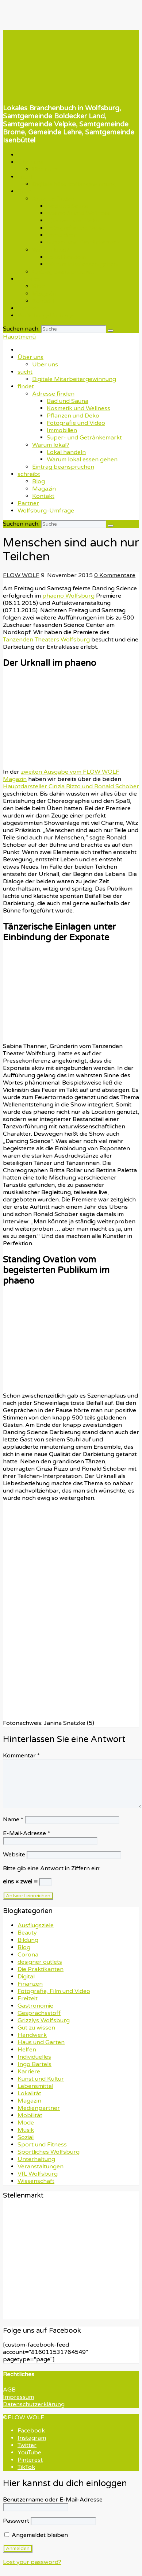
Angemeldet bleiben (36, 2535)
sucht (25, 176)
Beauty (27, 1932)
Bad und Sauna (67, 206)
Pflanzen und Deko (73, 220)
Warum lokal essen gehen (82, 264)
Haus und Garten (41, 2042)
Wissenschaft (36, 2181)
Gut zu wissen (36, 2027)
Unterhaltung (36, 2159)
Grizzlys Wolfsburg (44, 2020)
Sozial (26, 2137)
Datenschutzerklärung (34, 2404)
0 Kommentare (114, 575)
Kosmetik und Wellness (78, 213)
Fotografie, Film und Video (54, 1991)
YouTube (29, 2452)
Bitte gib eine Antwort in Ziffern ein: (51, 1868)
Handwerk (32, 2035)
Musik (26, 2130)
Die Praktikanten (41, 1969)
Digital (26, 1976)
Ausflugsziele (36, 1925)
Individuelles (34, 2057)
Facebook (31, 2430)
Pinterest (30, 2459)
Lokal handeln (66, 257)
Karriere (29, 2071)
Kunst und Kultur (41, 2078)
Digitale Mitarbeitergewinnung (74, 184)
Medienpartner (39, 2108)
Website (14, 1854)
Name (13, 1819)
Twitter (27, 2445)
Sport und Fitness (42, 2144)
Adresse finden (53, 198)
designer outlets (40, 1962)
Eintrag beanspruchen (63, 271)
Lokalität (29, 2093)
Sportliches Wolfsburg (49, 2152)
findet (26, 191)
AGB (9, 2389)
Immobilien (62, 235)
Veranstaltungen (41, 2166)
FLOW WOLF (21, 575)
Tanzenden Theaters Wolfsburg (46, 639)
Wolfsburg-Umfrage (46, 315)
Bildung (28, 1940)
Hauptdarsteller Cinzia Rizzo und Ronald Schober (71, 786)
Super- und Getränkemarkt (84, 242)
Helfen (27, 2049)
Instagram (32, 2438)
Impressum (18, 2397)
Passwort (16, 2520)
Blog (38, 286)
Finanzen (30, 1984)
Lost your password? (32, 2562)
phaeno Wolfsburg (68, 595)
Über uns (30, 162)
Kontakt (43, 301)
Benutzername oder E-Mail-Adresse (53, 2499)
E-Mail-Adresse (26, 1833)
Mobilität (30, 2115)
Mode (26, 2122)
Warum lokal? (50, 250)
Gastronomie (35, 2005)
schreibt (29, 279)
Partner (28, 308)
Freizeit (28, 1998)
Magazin (44, 293)
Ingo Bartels (34, 2064)
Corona (28, 1954)
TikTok (26, 2467)
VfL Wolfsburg (38, 2173)
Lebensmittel (35, 2086)
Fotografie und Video (76, 228)
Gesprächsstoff (39, 2013)
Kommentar (21, 1755)
